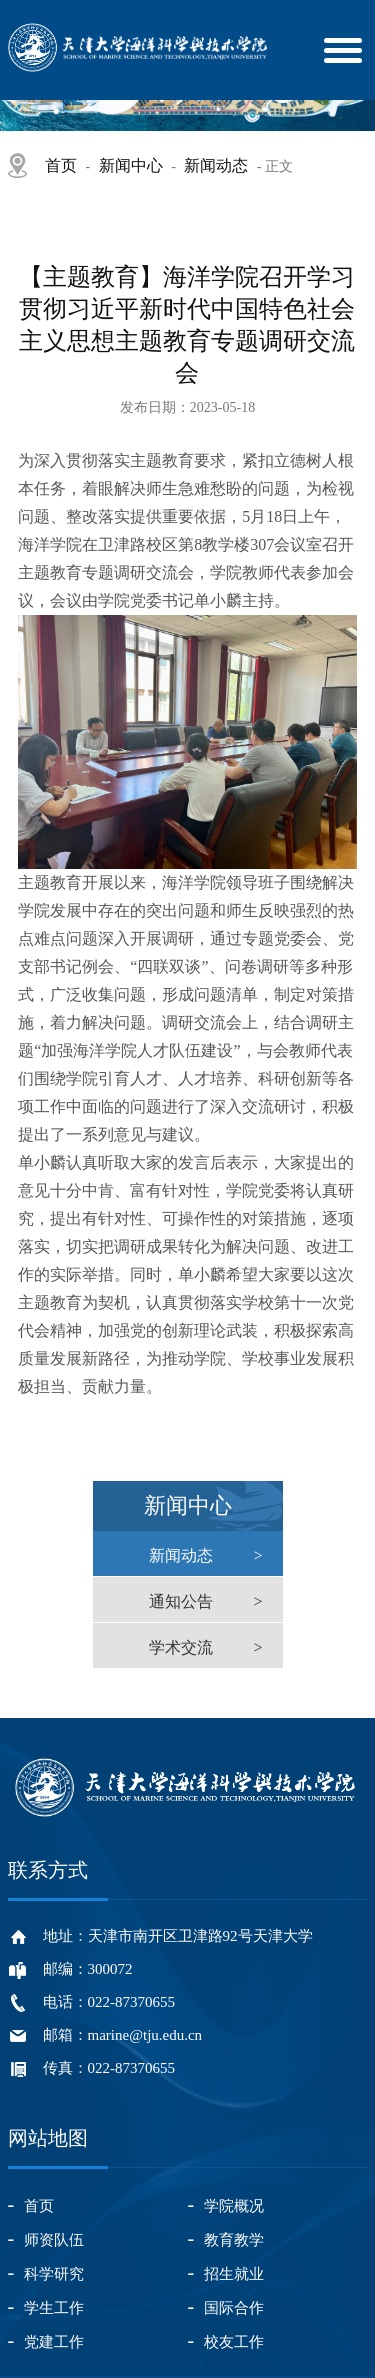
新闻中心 (131, 165)
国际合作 (234, 2308)
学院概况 (234, 2206)
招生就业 (234, 2274)
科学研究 (54, 2274)
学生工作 (54, 2308)
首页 (61, 165)
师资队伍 (54, 2240)
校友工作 (234, 2342)
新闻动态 (216, 165)
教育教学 (234, 2240)
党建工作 (54, 2342)
